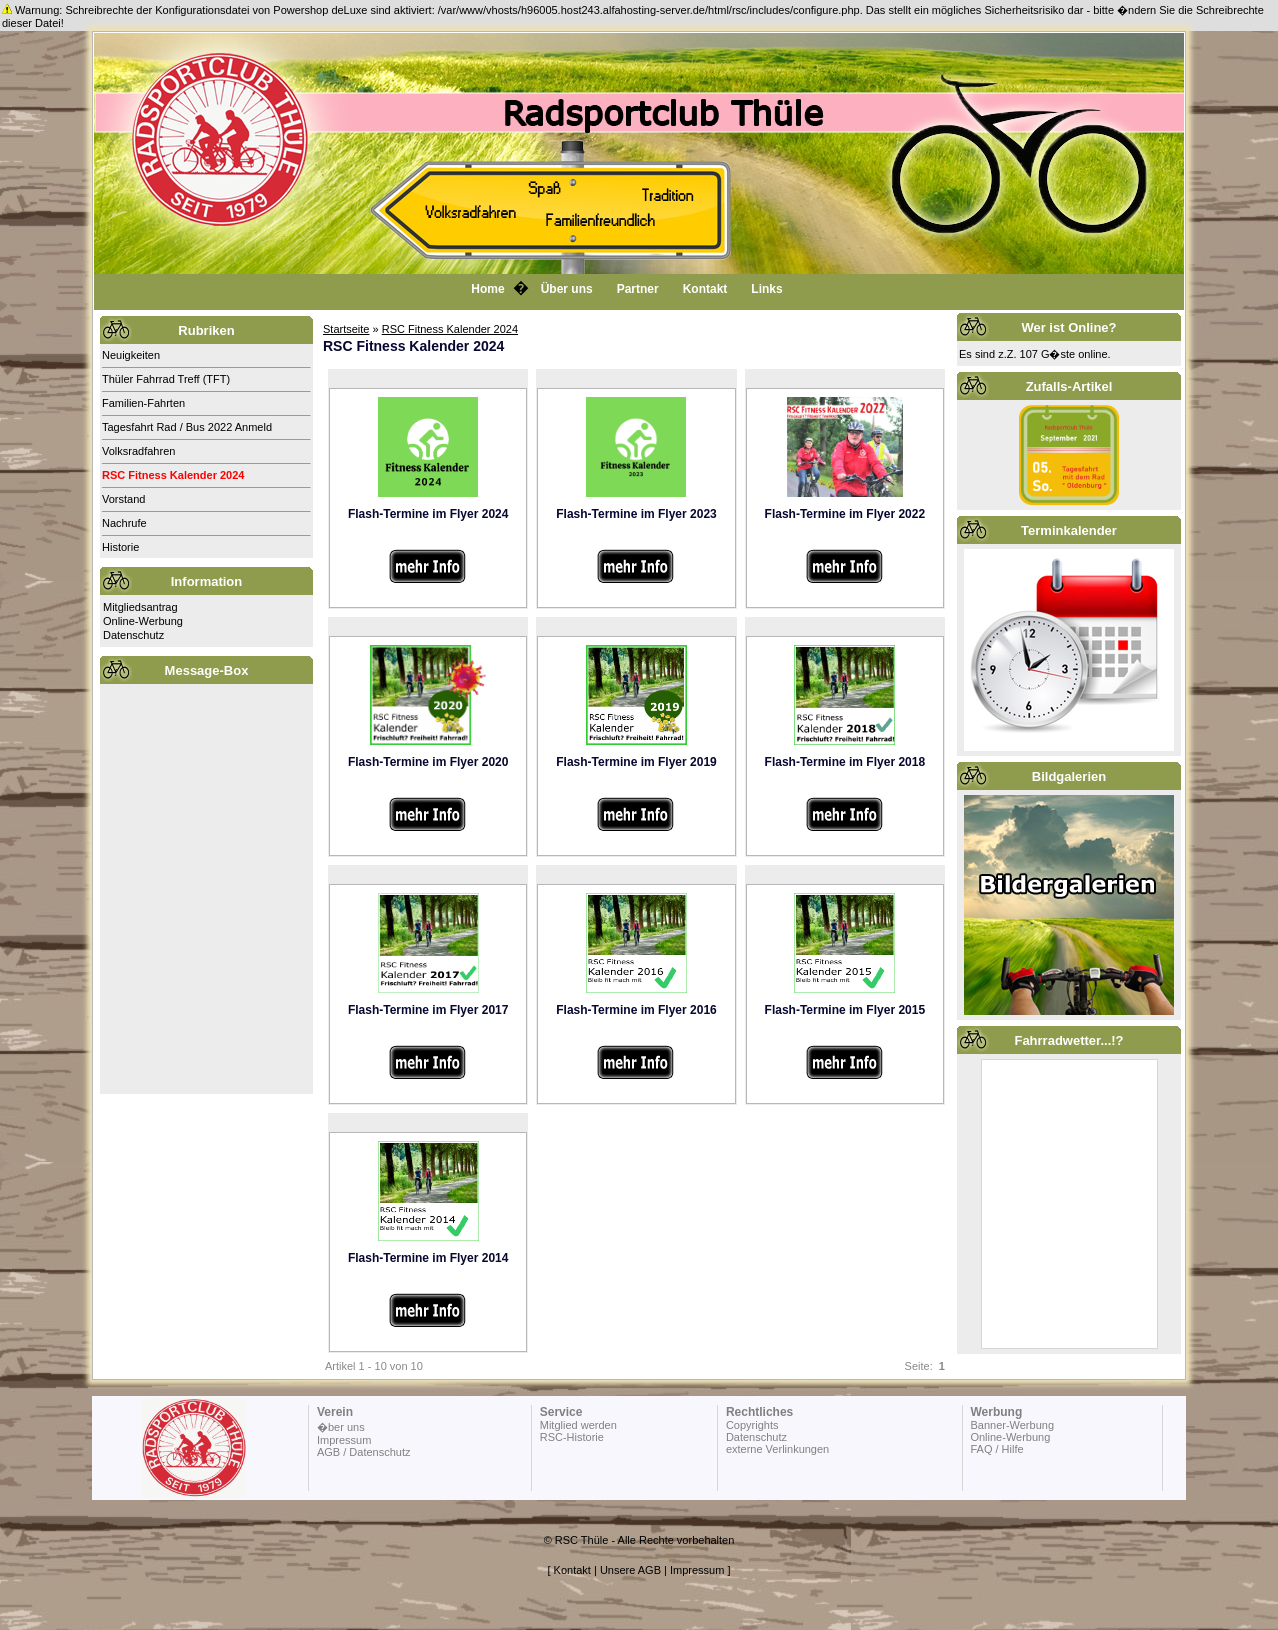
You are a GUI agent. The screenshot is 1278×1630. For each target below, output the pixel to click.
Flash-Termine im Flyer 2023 (636, 514)
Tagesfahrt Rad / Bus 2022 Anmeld (187, 427)
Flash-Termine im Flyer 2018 (845, 762)
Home (487, 289)
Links (766, 289)
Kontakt (705, 289)
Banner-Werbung (1012, 1425)
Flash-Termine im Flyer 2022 (845, 514)
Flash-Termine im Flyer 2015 (845, 1010)
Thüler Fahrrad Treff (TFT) (166, 379)
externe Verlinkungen (777, 1449)
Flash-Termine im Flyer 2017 (428, 1010)
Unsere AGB (630, 1570)
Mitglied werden (578, 1425)
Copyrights (752, 1425)
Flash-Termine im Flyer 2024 (428, 514)
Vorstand (123, 499)
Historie (120, 547)
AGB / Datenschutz (364, 1452)
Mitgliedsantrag (140, 607)
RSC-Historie (572, 1437)
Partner (638, 289)
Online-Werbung (143, 621)
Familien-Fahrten (143, 403)
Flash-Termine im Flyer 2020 (428, 762)
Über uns (567, 289)
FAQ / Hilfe (996, 1449)
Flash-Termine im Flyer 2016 (636, 1010)
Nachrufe (124, 523)
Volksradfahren (138, 451)
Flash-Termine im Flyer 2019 (636, 762)
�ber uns (341, 1427)
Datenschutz (133, 635)
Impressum (344, 1440)
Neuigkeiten (131, 355)
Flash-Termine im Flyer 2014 (428, 1258)
